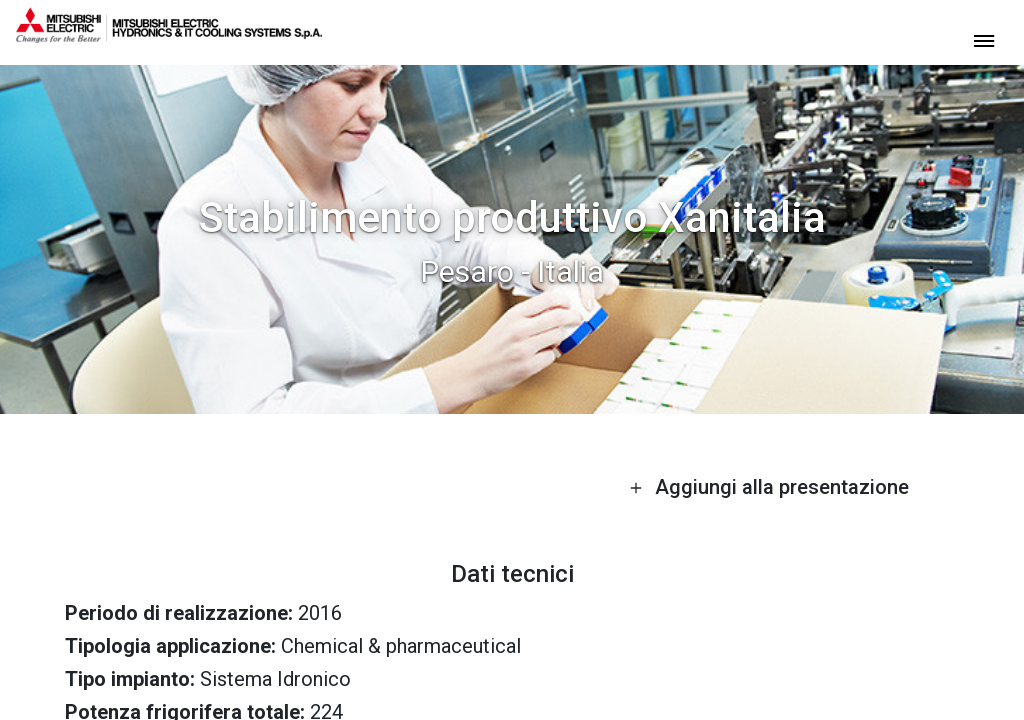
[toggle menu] (984, 39)
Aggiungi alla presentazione (769, 487)
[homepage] (169, 35)
